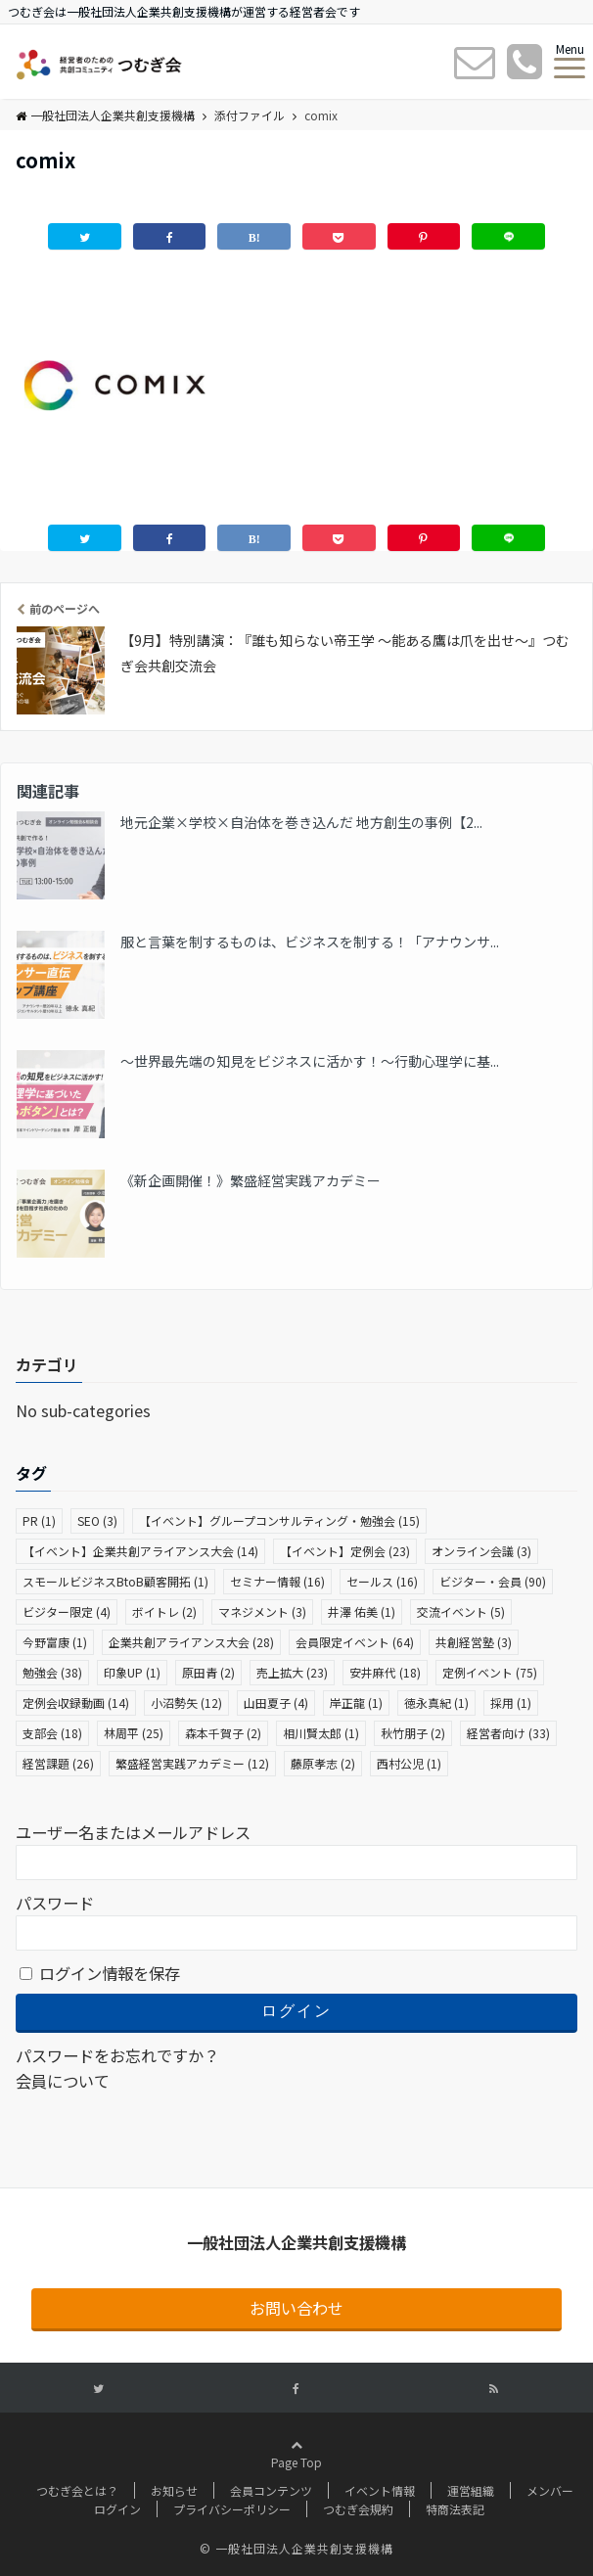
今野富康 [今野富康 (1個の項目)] (55, 1641)
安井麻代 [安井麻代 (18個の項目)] (385, 1672)
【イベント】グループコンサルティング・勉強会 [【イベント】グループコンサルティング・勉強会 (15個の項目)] (279, 1520)
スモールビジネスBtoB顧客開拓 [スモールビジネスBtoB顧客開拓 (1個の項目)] (115, 1581)
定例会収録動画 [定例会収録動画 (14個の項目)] (76, 1702)
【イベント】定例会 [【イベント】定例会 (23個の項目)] (345, 1550)
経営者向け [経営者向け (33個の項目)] (508, 1733)
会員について (63, 2081)
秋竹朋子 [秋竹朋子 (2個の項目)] (413, 1733)
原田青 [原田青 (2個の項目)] (208, 1672)
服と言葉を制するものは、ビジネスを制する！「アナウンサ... (309, 941)
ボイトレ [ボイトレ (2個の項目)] (164, 1611)
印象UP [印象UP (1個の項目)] (132, 1672)
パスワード (55, 1902)
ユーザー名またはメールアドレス (133, 1832)
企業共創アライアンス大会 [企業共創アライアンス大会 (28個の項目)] (191, 1641)
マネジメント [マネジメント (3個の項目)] (262, 1611)
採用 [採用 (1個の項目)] (510, 1702)
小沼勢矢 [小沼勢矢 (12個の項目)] (186, 1702)
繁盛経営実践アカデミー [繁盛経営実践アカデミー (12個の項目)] (192, 1763)
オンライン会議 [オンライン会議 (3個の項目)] (481, 1550)
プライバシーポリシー (232, 2509)
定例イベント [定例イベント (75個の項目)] (489, 1672)
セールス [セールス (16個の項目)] (382, 1581)
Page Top (296, 2480)
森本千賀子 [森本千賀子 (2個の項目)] (223, 1733)
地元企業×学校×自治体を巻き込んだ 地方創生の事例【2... (301, 822)
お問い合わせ (296, 2308)
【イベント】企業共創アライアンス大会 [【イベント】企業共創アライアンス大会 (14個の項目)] (140, 1550)
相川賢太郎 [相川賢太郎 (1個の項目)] (321, 1733)
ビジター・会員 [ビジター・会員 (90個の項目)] (492, 1581)
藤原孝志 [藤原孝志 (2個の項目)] (323, 1763)
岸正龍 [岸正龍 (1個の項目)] (356, 1702)
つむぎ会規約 (358, 2509)
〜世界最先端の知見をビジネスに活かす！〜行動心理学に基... (309, 1061)
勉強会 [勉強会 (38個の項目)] (52, 1672)
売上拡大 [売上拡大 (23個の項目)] (292, 1672)
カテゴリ (47, 1364)
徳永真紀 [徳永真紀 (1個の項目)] (436, 1702)
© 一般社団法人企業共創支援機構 (296, 2548)
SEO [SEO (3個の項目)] (97, 1520)
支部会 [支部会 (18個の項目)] (52, 1733)
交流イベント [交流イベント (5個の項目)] (461, 1611)
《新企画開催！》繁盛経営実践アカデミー (250, 1180)
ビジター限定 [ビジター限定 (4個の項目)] (67, 1611)
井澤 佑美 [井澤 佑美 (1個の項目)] (361, 1611)
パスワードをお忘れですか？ (117, 2055)
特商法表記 (455, 2509)
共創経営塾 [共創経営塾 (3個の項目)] (473, 1641)
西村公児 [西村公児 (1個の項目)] (409, 1763)
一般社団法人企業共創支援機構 (105, 115)
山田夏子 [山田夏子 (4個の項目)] (276, 1702)
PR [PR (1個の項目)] (39, 1520)
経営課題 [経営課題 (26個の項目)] (58, 1763)
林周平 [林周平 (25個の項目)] (133, 1733)
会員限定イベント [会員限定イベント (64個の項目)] (355, 1641)
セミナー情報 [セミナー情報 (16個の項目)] (277, 1581)
